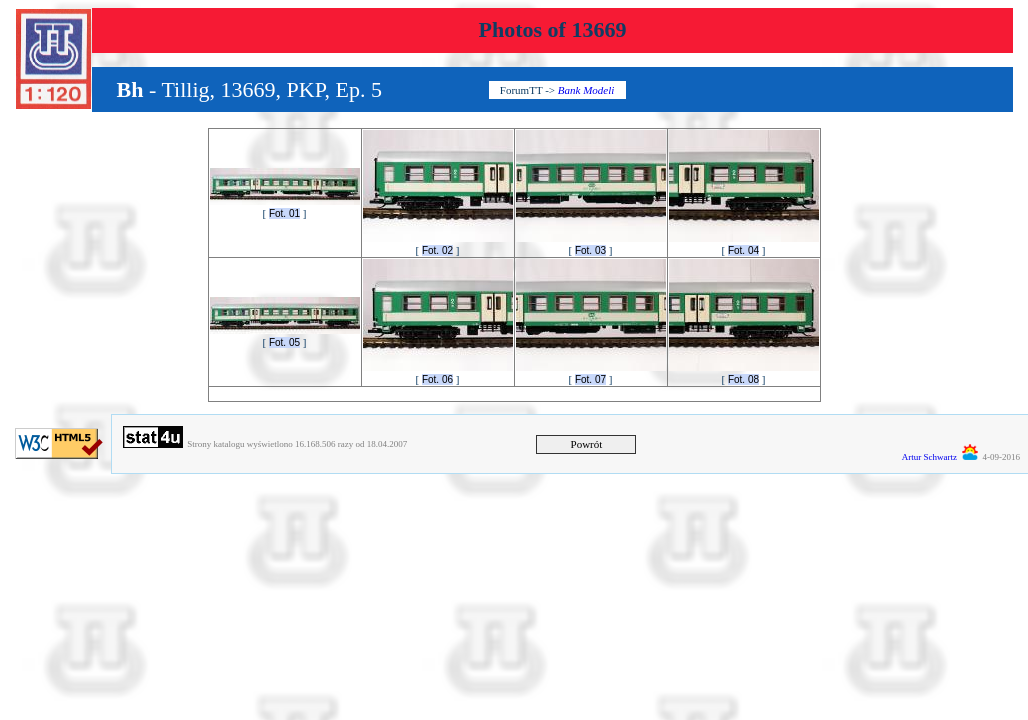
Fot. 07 (590, 379)
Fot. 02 (437, 250)
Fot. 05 (284, 342)
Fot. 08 (743, 379)
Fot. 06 (437, 379)
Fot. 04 (743, 250)
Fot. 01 (284, 213)
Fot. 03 (590, 250)
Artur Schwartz (929, 457)
